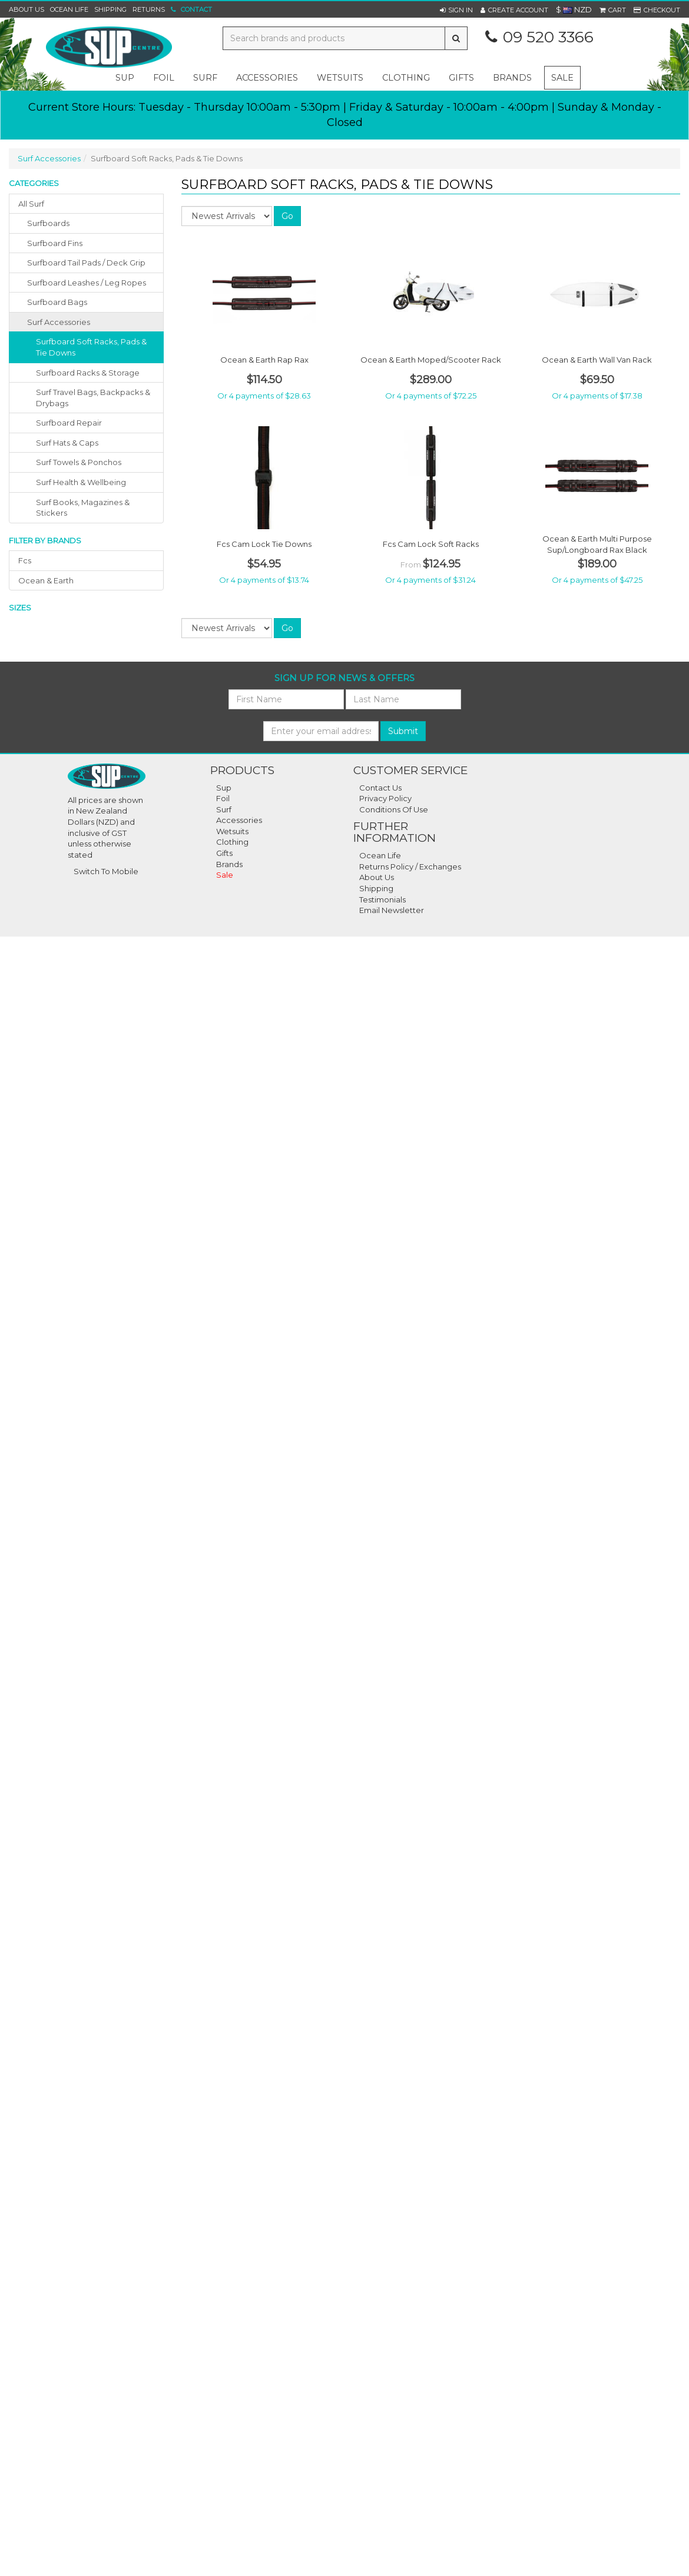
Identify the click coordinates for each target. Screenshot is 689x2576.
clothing (406, 77)
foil (163, 77)
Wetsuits (232, 831)
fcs (24, 560)
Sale (562, 77)
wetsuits (340, 77)
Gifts (224, 853)
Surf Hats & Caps (67, 442)
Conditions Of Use (393, 809)
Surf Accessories (49, 158)
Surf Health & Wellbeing (81, 482)
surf (205, 77)
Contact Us (380, 787)
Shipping (110, 9)
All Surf (31, 203)
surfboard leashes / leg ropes (86, 282)
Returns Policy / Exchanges (410, 866)
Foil (223, 798)
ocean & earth (46, 580)
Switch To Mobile (106, 871)
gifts (461, 77)
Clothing (232, 842)
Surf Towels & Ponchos (78, 462)
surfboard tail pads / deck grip (86, 262)
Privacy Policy (385, 798)
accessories (267, 77)
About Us (26, 9)
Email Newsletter (391, 910)
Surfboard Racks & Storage (88, 372)
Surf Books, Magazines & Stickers (83, 507)
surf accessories (58, 322)
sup (124, 77)
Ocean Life (69, 9)
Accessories (239, 820)
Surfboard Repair (69, 422)
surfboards (48, 223)
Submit (403, 731)
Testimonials (382, 899)
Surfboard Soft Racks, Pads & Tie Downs (91, 347)
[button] (456, 10)
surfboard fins (54, 243)
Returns (148, 9)
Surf (223, 809)
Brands (512, 77)
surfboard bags (57, 302)
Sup (223, 787)
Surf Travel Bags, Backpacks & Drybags (93, 397)
